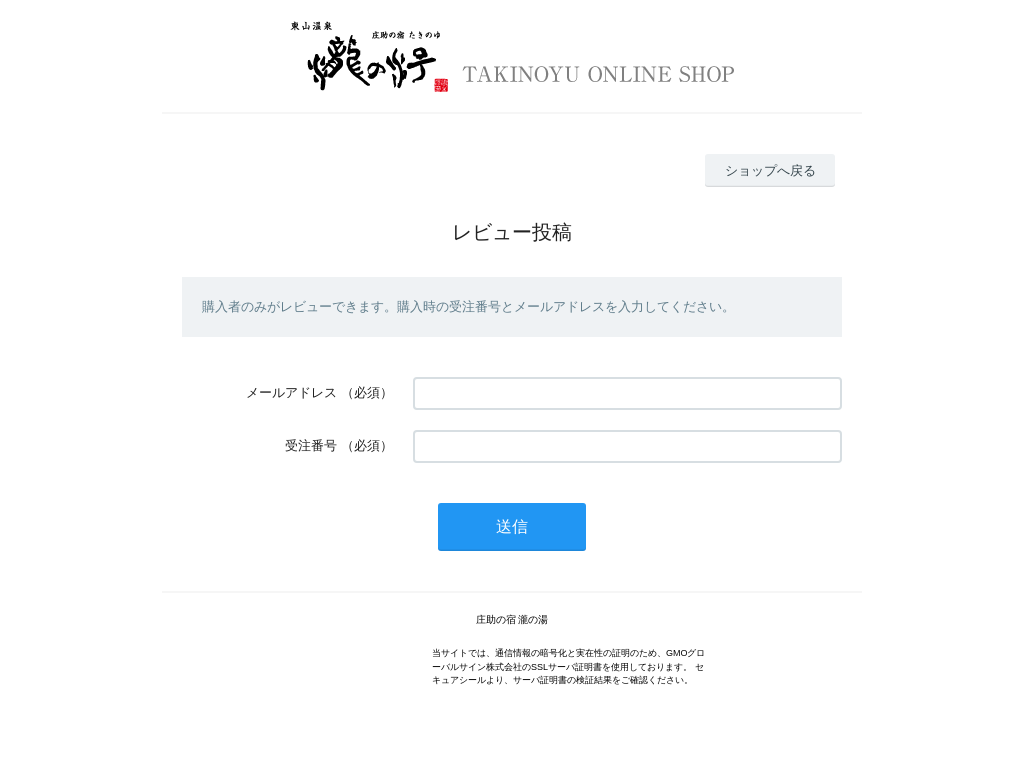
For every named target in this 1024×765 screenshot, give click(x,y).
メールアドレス (291, 392)
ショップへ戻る (770, 170)
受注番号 (311, 445)
